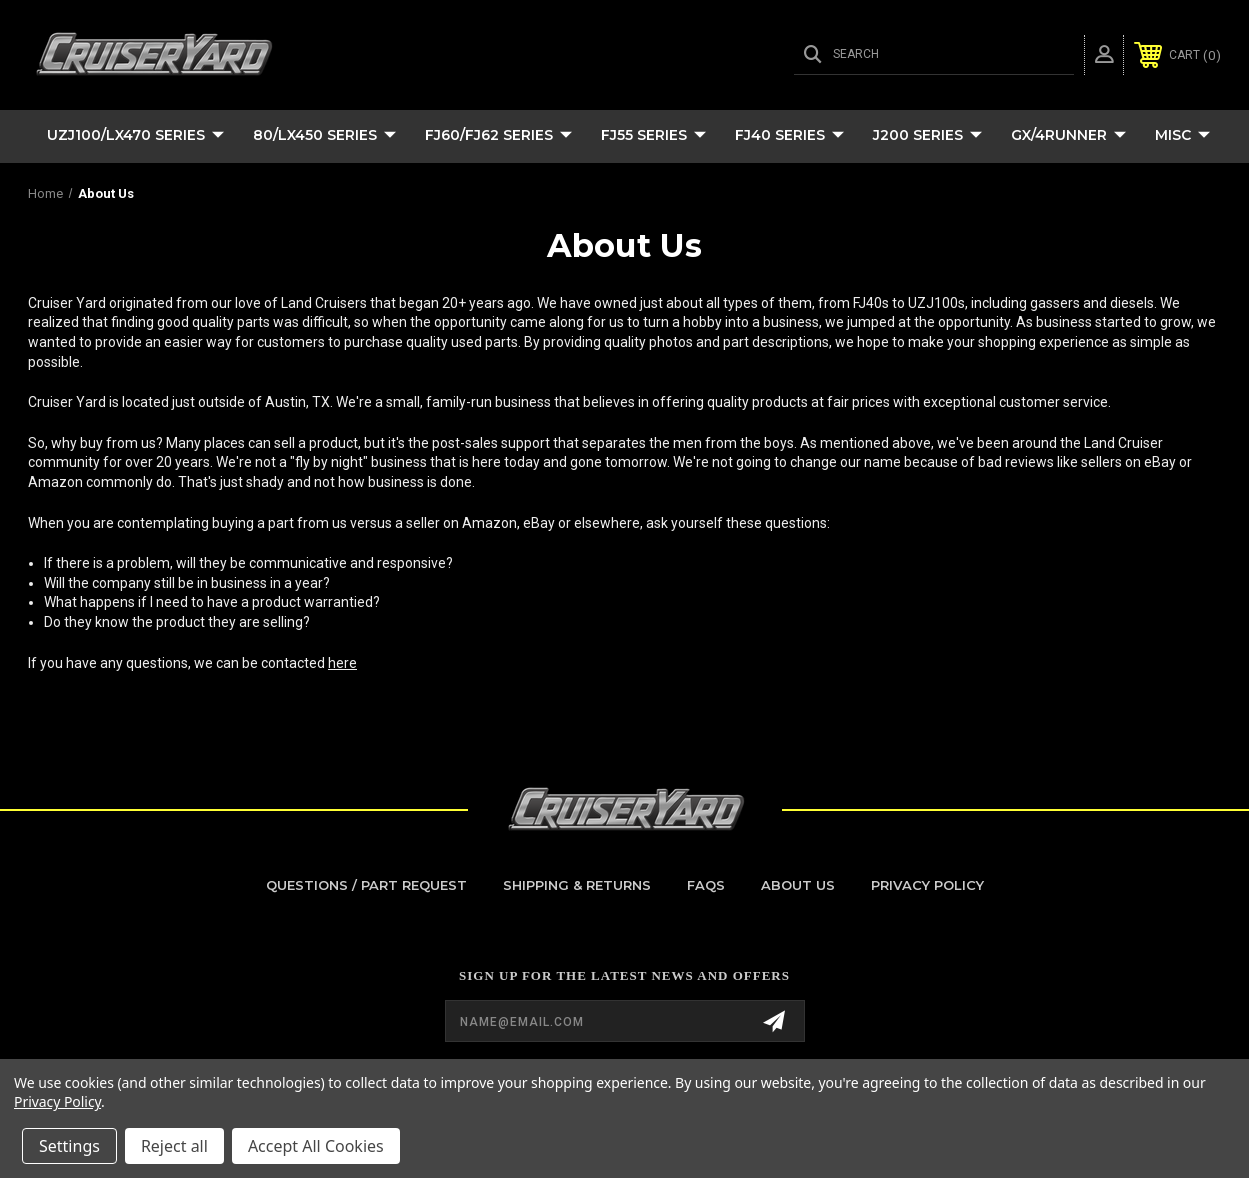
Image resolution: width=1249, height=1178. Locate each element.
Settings (69, 1146)
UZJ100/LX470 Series (135, 136)
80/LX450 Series (324, 136)
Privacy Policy (927, 885)
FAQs (706, 885)
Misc (1182, 136)
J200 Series (927, 136)
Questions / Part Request (366, 885)
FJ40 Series (789, 136)
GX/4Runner (1068, 136)
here (342, 663)
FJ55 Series (653, 136)
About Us (798, 885)
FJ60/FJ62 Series (498, 136)
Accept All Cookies (316, 1146)
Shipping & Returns (577, 885)
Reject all (174, 1146)
